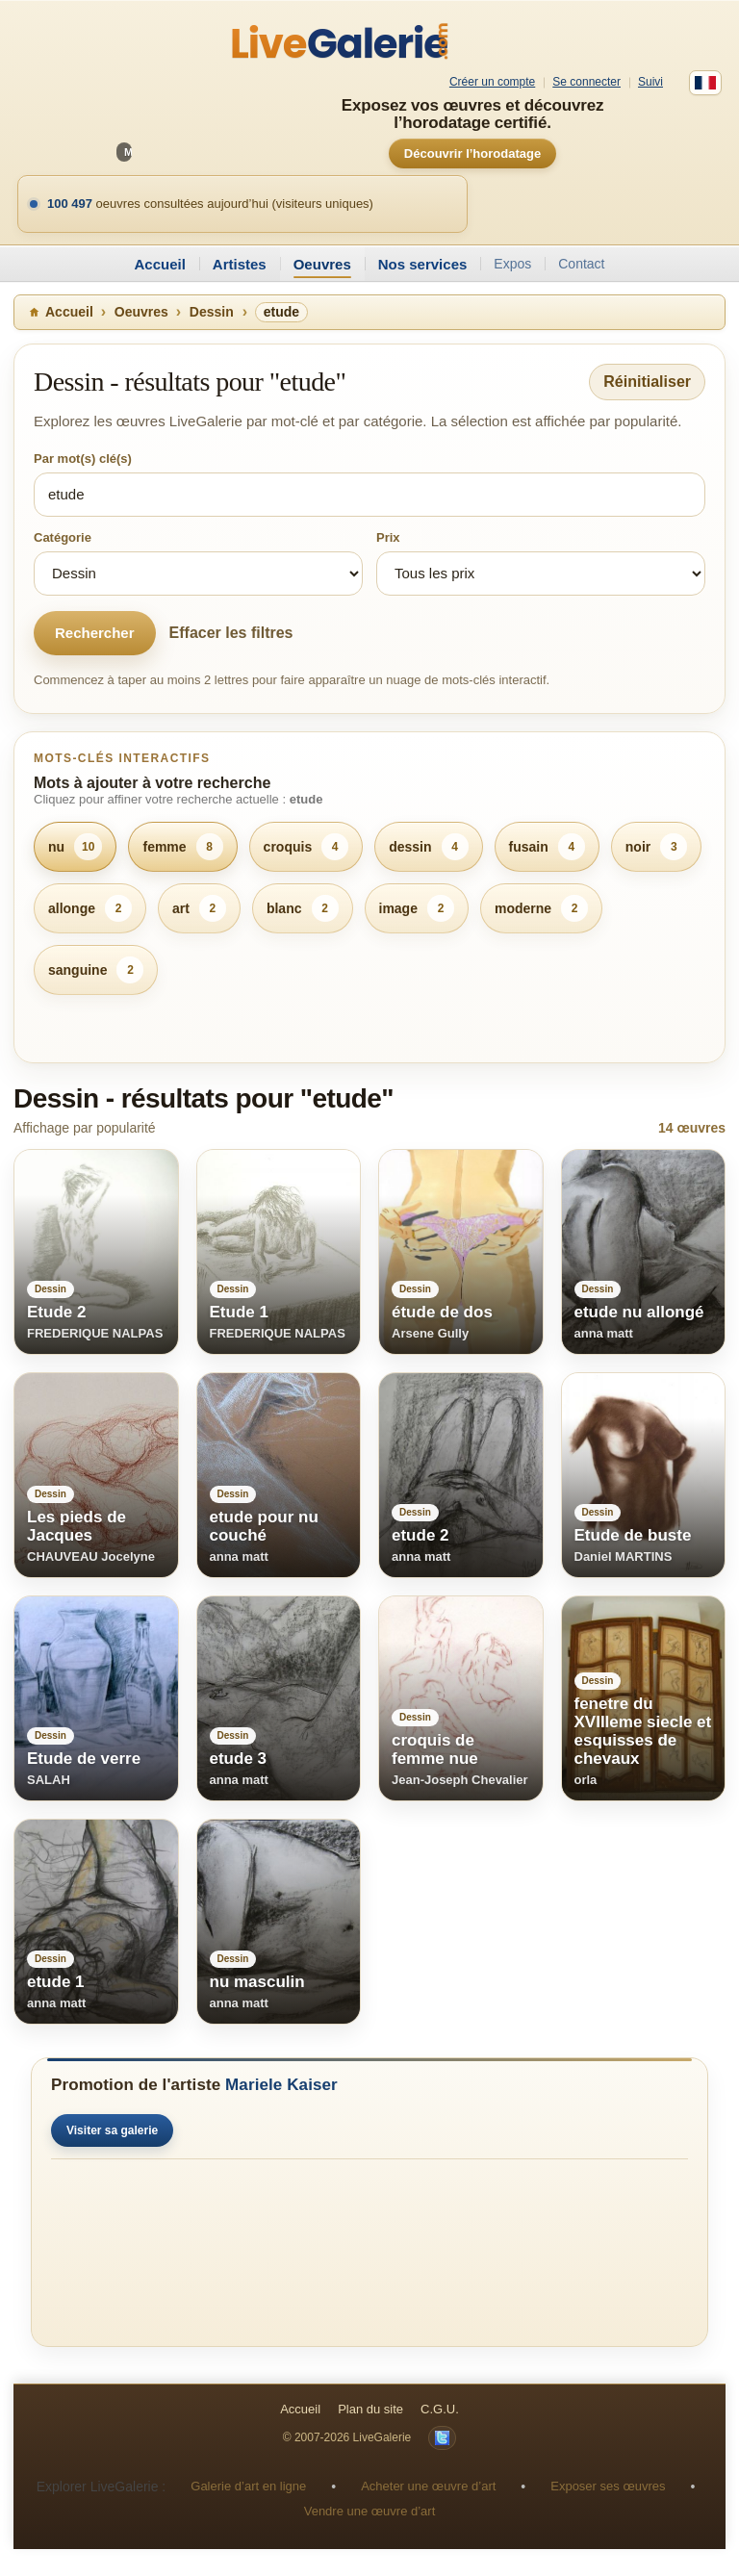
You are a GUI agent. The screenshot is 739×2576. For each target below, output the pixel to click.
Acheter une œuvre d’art (428, 2486)
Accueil (159, 264)
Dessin (212, 311)
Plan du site (370, 2409)
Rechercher (95, 633)
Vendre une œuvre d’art (370, 2511)
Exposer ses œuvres (607, 2486)
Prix (388, 537)
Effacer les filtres (231, 633)
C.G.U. (439, 2409)
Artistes (240, 264)
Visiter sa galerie (112, 2130)
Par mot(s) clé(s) (83, 458)
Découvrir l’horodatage (472, 153)
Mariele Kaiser (281, 2085)
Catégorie (62, 537)
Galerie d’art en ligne (248, 2486)
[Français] (705, 82)
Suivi (650, 82)
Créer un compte (492, 82)
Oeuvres (322, 264)
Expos (512, 263)
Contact (581, 263)
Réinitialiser (647, 381)
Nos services (423, 264)
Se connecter (586, 82)
